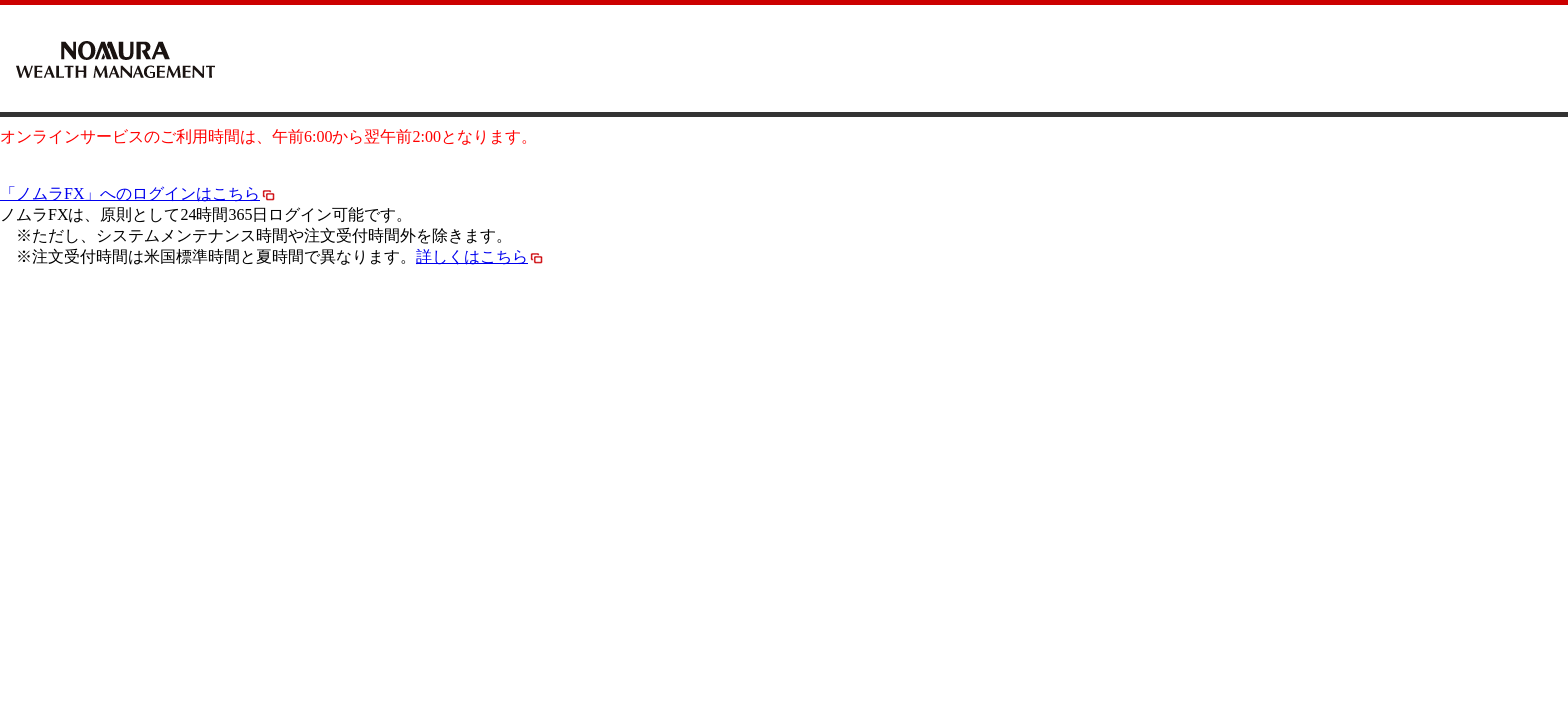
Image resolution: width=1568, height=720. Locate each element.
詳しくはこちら (481, 256)
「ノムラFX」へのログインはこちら (139, 193)
